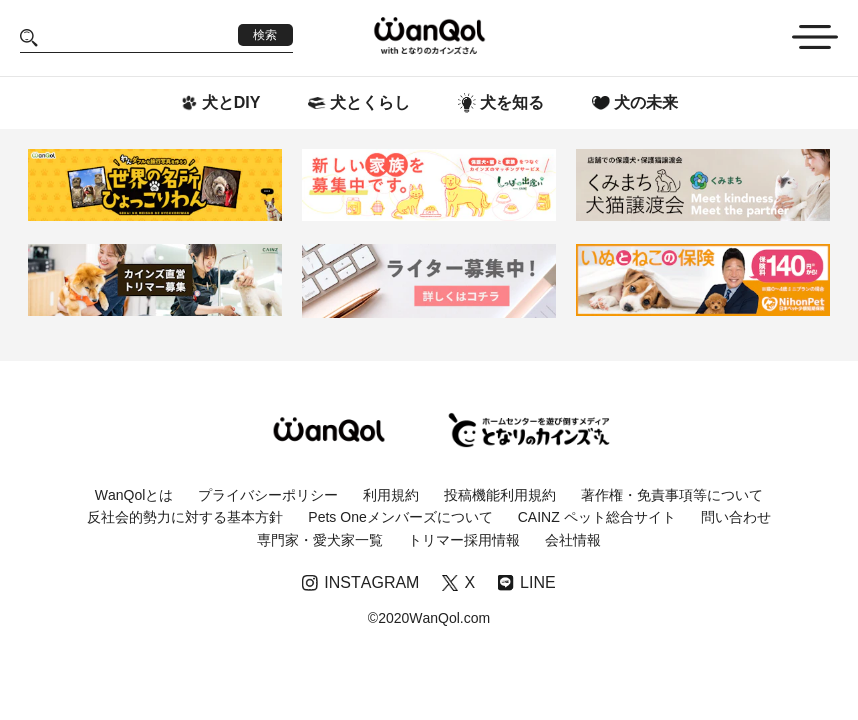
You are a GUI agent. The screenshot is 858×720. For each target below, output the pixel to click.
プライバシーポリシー (268, 495)
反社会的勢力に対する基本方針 (185, 517)
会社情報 (573, 540)
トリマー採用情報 (464, 540)
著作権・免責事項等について (672, 495)
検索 (265, 35)
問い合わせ (736, 517)
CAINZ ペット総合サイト (597, 517)
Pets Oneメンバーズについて (400, 517)
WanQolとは (134, 495)
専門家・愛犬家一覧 (320, 540)
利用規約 (391, 495)
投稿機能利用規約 (500, 495)
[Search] (138, 37)
